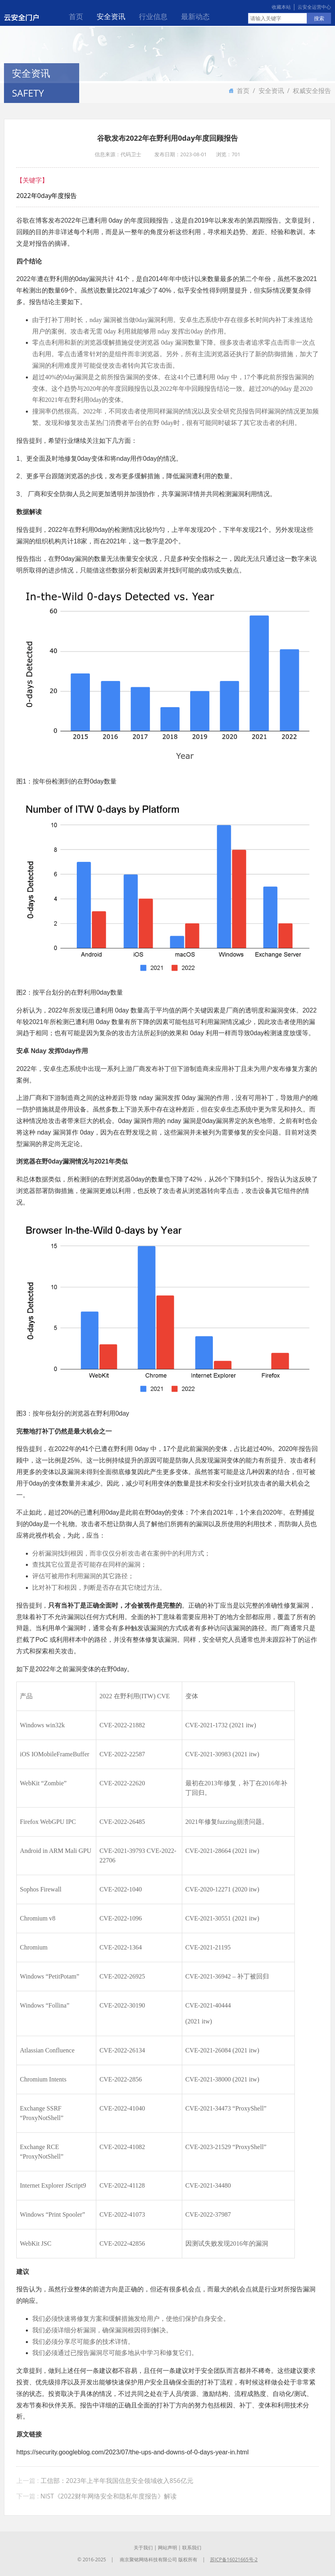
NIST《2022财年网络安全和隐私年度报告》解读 (109, 2496)
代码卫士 (131, 154)
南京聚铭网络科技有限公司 (148, 2559)
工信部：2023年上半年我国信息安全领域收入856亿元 (117, 2480)
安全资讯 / (276, 90)
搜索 (319, 18)
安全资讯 (111, 16)
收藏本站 (281, 7)
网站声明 (167, 2547)
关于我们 (143, 2547)
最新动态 (195, 16)
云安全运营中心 (314, 7)
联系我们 (191, 2547)
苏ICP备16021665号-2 (234, 2559)
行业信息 (153, 16)
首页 (76, 16)
